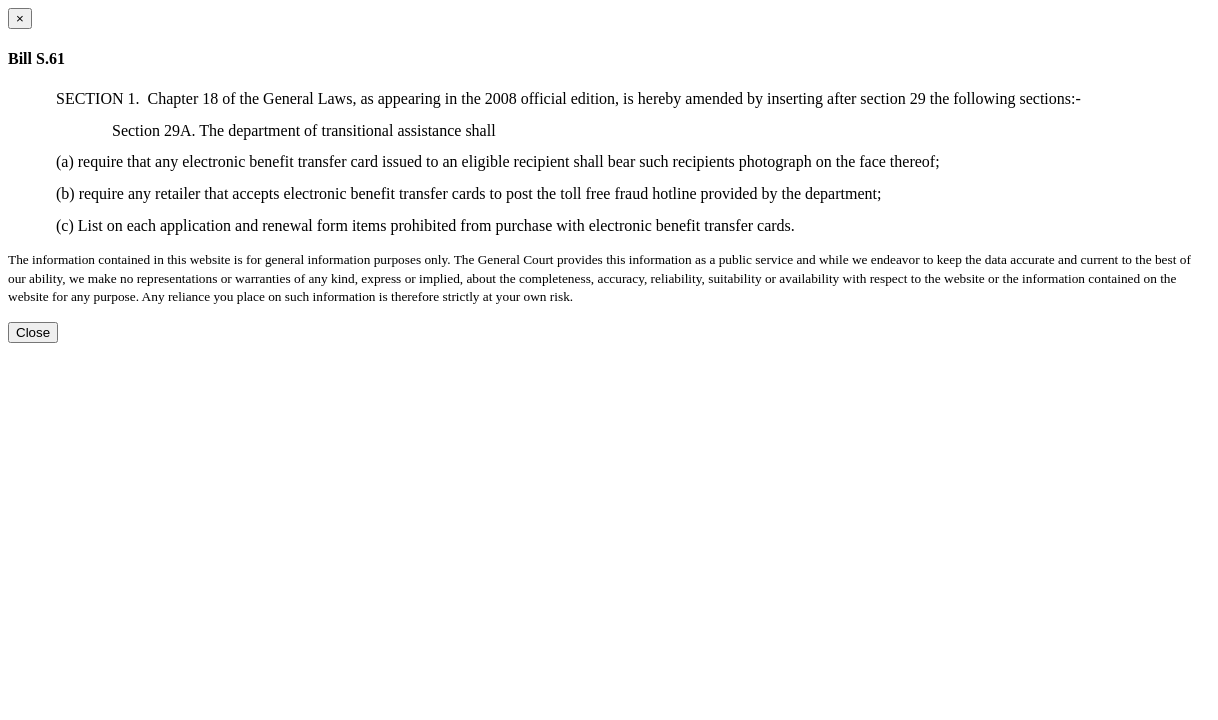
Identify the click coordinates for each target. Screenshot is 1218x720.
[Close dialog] (20, 18)
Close (33, 332)
